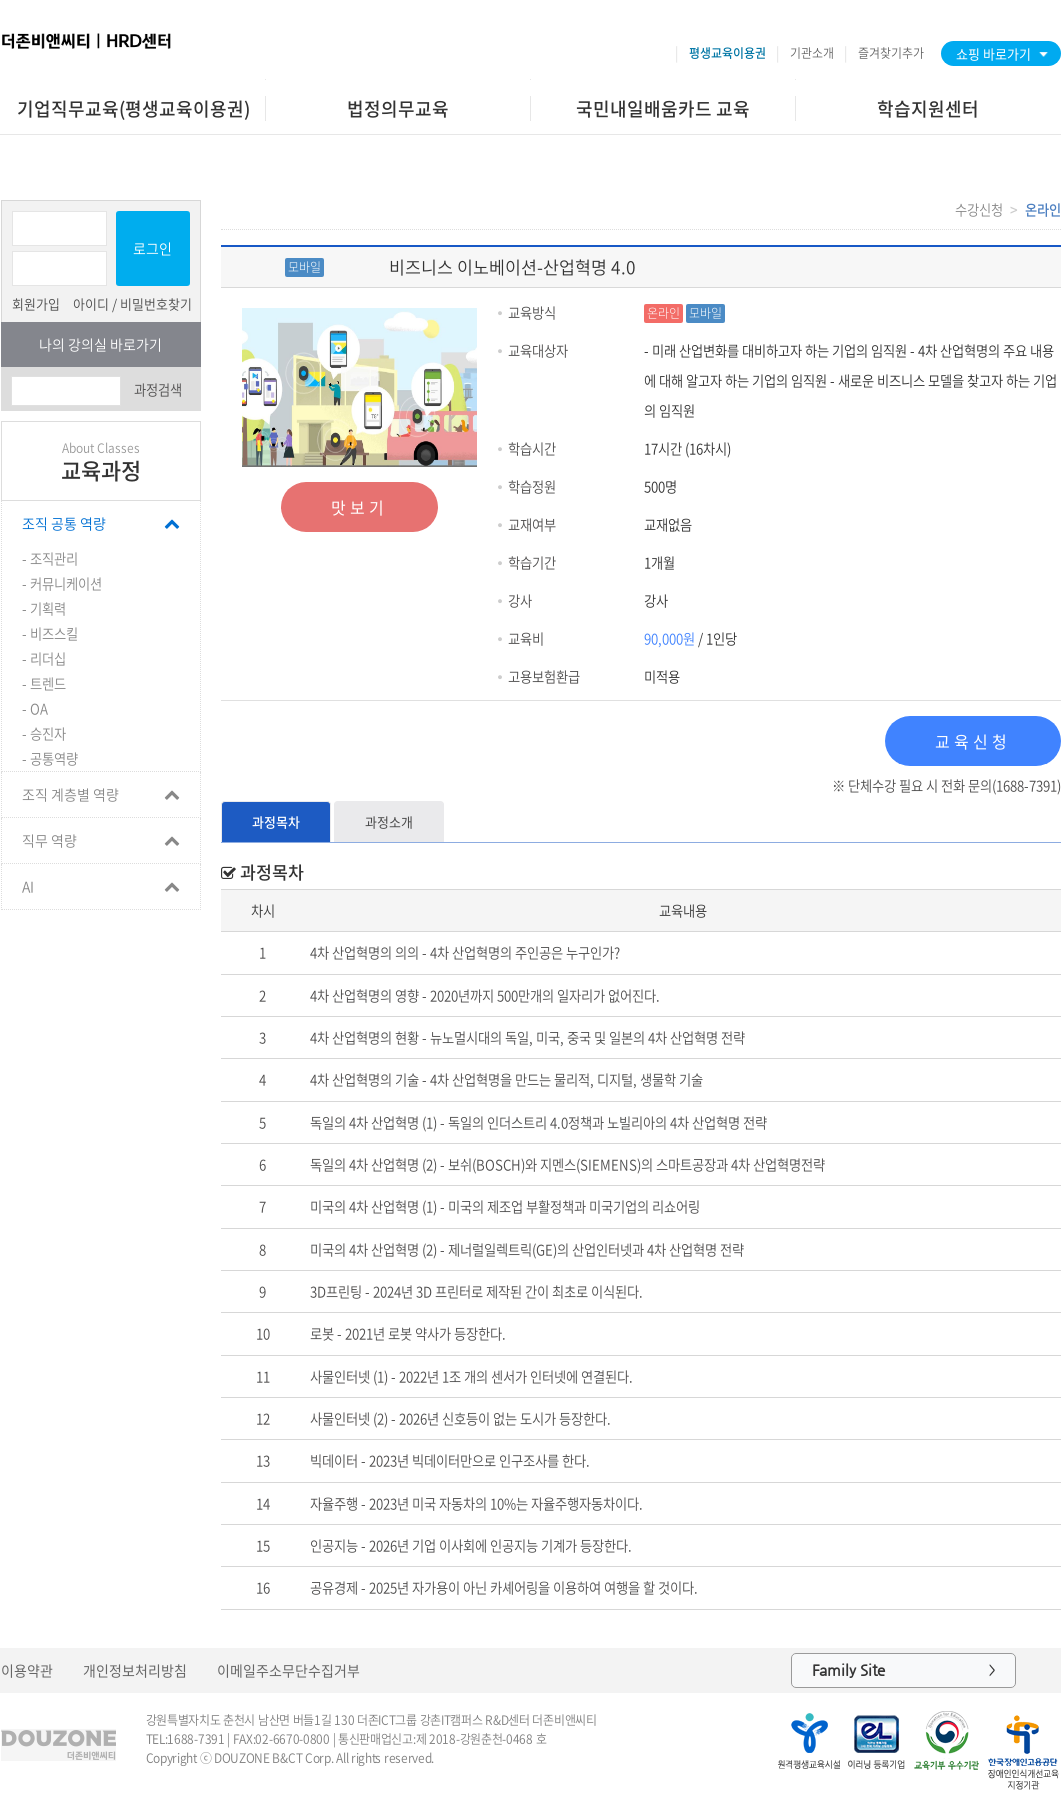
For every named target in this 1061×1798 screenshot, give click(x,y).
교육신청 (973, 741)
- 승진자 (44, 733)
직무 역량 (49, 840)
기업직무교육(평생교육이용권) (133, 108)
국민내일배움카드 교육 (663, 108)
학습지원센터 (928, 108)
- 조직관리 (50, 558)
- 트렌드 (44, 683)
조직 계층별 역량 (70, 794)
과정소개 (389, 821)
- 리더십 (44, 658)
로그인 (152, 248)
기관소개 (812, 53)
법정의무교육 (398, 108)
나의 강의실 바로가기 (100, 344)
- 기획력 (44, 608)
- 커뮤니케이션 (62, 583)
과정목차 (276, 821)
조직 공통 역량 (64, 523)
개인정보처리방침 (135, 1670)
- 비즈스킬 (50, 633)
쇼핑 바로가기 (993, 53)
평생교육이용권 (727, 53)
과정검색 (158, 389)
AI (28, 886)
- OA (35, 708)
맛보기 (359, 507)
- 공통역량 (50, 758)
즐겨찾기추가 (891, 53)
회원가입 (36, 304)
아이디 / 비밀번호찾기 (132, 304)
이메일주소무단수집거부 (288, 1670)
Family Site (903, 1671)
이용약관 (27, 1670)
